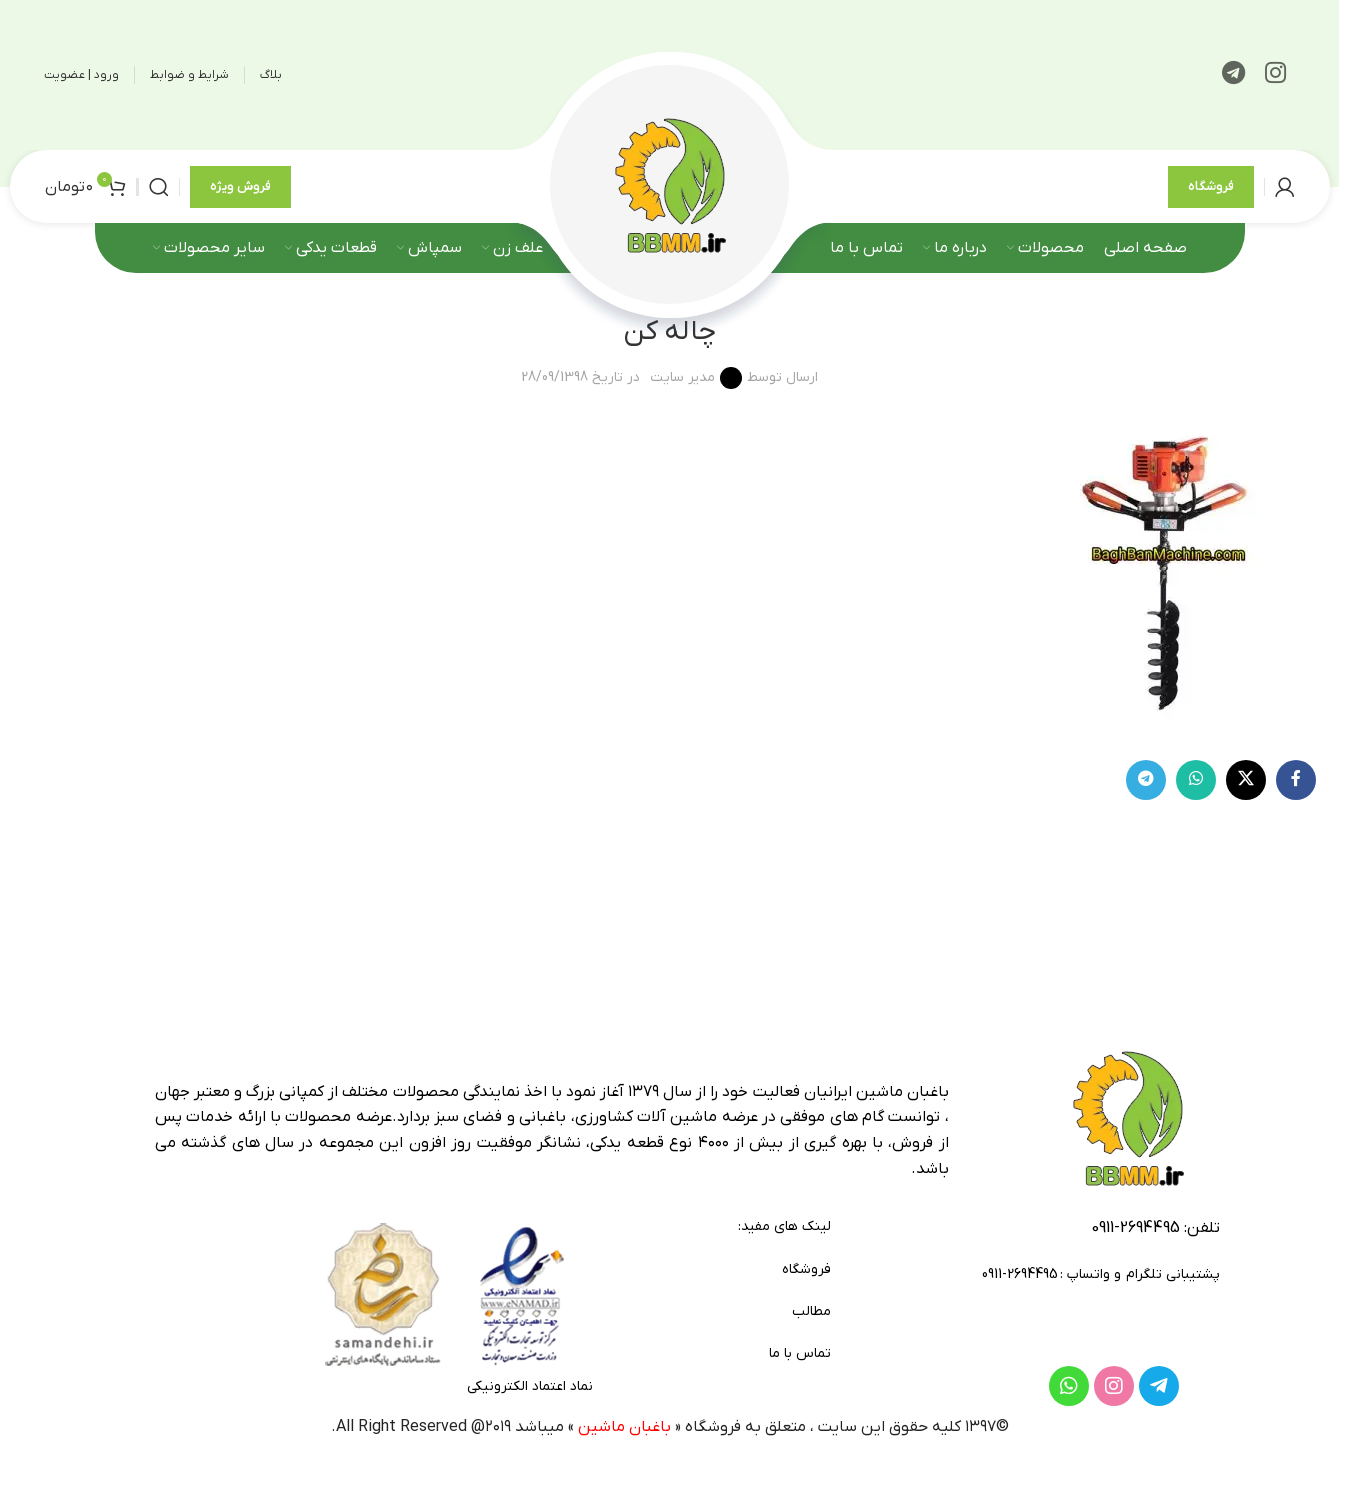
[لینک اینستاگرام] (1275, 75)
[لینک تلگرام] (1233, 75)
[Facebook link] (1296, 780)
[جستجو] (159, 187)
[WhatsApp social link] (1196, 780)
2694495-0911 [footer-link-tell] (1135, 1228)
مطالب (811, 1311)
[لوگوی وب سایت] (670, 185)
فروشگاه (1211, 186)
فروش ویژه (240, 186)
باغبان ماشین (624, 1427)
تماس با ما (800, 1353)
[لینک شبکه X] (1246, 780)
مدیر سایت (682, 377)
